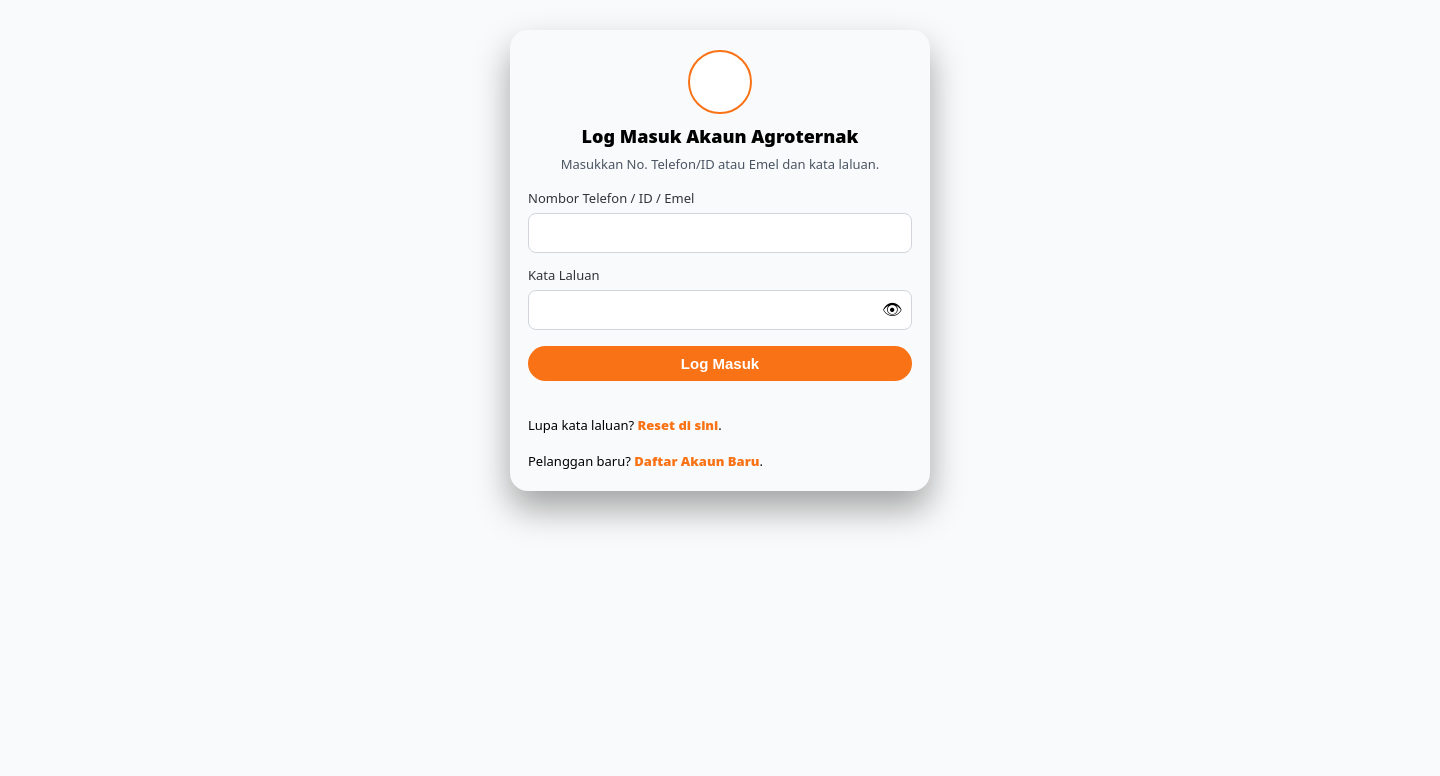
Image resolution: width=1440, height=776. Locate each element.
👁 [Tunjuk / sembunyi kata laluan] (892, 310)
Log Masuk (720, 363)
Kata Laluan (564, 275)
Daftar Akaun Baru (696, 461)
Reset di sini (678, 425)
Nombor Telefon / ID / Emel (611, 198)
